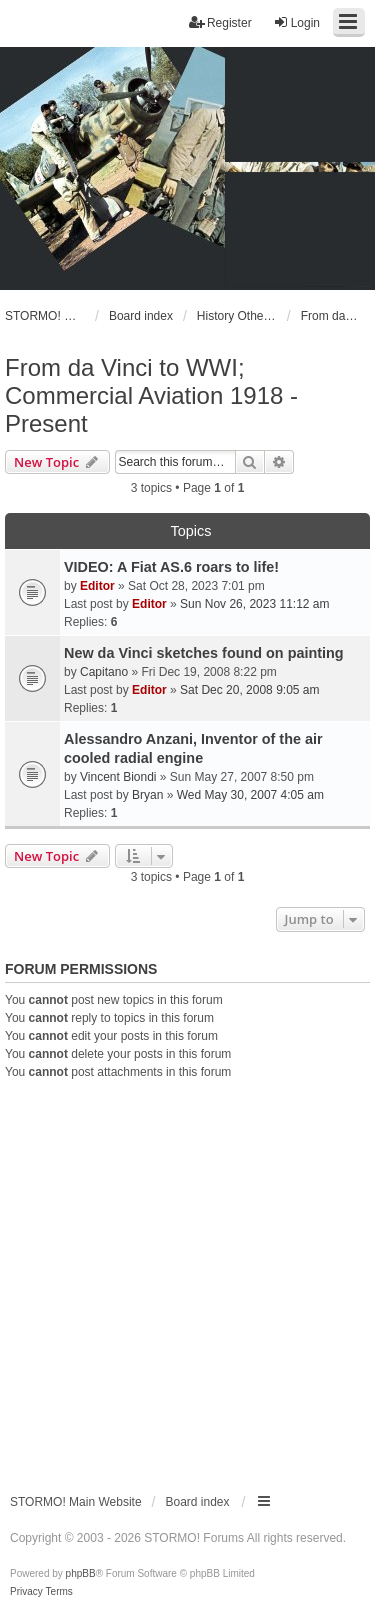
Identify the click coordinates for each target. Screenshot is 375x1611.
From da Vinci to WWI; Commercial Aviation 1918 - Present (151, 395)
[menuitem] (26, 1592)
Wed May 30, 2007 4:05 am (250, 795)
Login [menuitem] (296, 22)
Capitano (104, 672)
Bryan (147, 795)
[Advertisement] (187, 1278)
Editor (97, 586)
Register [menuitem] (220, 22)
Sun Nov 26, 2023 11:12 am (254, 604)
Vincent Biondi (118, 777)
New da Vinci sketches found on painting (204, 653)
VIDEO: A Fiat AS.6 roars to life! (171, 567)
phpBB (81, 1573)
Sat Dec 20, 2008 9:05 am (249, 690)
